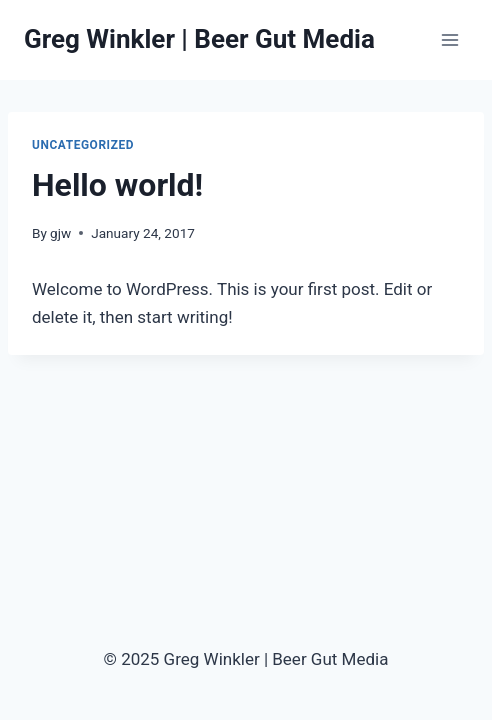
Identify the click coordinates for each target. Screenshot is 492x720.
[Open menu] (449, 39)
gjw (60, 233)
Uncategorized (83, 145)
